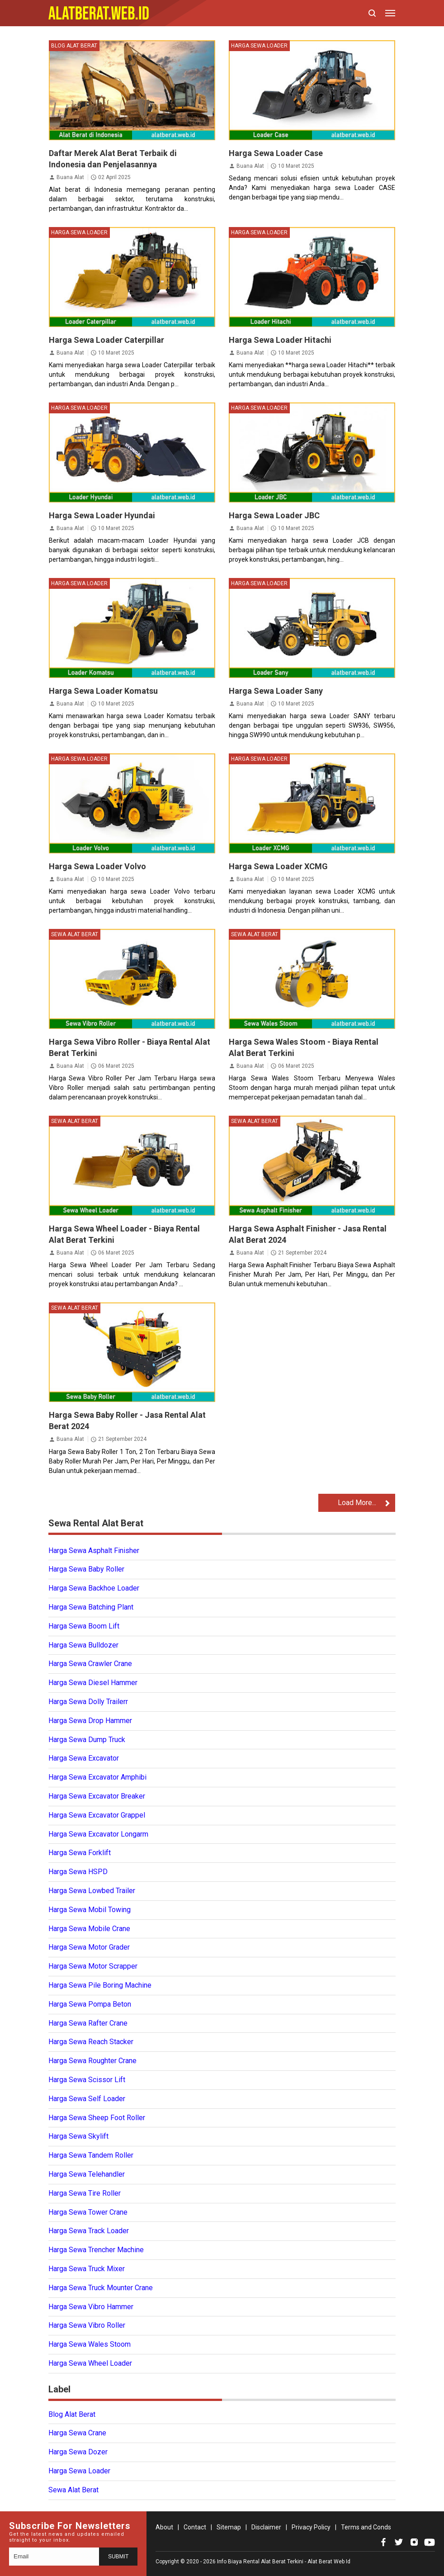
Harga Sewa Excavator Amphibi (97, 1777)
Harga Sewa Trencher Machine (96, 2249)
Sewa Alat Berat (74, 934)
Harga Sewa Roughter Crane (92, 2060)
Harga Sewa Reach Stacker (90, 2041)
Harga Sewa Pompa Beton (89, 2004)
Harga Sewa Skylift (78, 2136)
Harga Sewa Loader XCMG (278, 866)
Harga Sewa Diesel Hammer (92, 1682)
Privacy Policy (311, 2527)
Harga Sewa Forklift (79, 1852)
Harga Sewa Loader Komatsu (103, 691)
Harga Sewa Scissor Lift (86, 2079)
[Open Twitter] (398, 2542)
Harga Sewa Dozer (78, 2452)
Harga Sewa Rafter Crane (88, 2023)
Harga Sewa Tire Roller (84, 2193)
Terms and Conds (366, 2527)
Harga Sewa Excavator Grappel (96, 1815)
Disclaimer (266, 2527)
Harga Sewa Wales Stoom (89, 2344)
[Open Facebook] (383, 2542)
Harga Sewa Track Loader (88, 2230)
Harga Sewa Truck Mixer (86, 2268)
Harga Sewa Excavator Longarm (98, 1834)
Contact (195, 2527)
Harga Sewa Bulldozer (83, 1645)
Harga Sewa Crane (77, 2433)
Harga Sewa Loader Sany (276, 691)
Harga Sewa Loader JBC (274, 515)
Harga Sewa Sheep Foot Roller (96, 2117)
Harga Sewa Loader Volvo (97, 866)
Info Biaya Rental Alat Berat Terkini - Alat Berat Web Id (283, 2561)
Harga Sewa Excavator (83, 1758)
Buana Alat (70, 177)
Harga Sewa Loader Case (276, 153)
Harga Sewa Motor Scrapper (92, 1966)
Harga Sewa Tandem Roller (90, 2155)
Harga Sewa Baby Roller (86, 1569)
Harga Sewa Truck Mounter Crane (100, 2287)
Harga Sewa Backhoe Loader (93, 1588)
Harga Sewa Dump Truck (86, 1739)
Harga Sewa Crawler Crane (90, 1663)
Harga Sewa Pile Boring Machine (99, 1985)
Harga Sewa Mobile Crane (89, 1928)
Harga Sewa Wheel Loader (90, 2363)
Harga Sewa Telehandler (86, 2174)
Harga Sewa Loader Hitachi (280, 340)
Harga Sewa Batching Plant (90, 1607)
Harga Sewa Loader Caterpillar (106, 340)
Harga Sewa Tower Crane (88, 2212)
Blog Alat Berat (74, 46)
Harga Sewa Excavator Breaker (96, 1796)
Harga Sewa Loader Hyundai (102, 515)
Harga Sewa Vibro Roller (86, 2325)
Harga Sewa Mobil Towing (89, 1909)
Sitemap (229, 2527)
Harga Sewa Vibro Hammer (90, 2306)
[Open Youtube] (429, 2542)
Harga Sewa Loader (259, 46)
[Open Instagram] (414, 2542)
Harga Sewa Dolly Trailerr (88, 1701)
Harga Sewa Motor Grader (89, 1947)
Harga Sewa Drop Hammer (90, 1720)
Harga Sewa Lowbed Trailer (91, 1890)
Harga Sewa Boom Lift (83, 1626)
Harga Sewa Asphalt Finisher (93, 1550)
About (164, 2527)
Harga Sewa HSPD (78, 1871)
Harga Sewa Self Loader (86, 2098)
